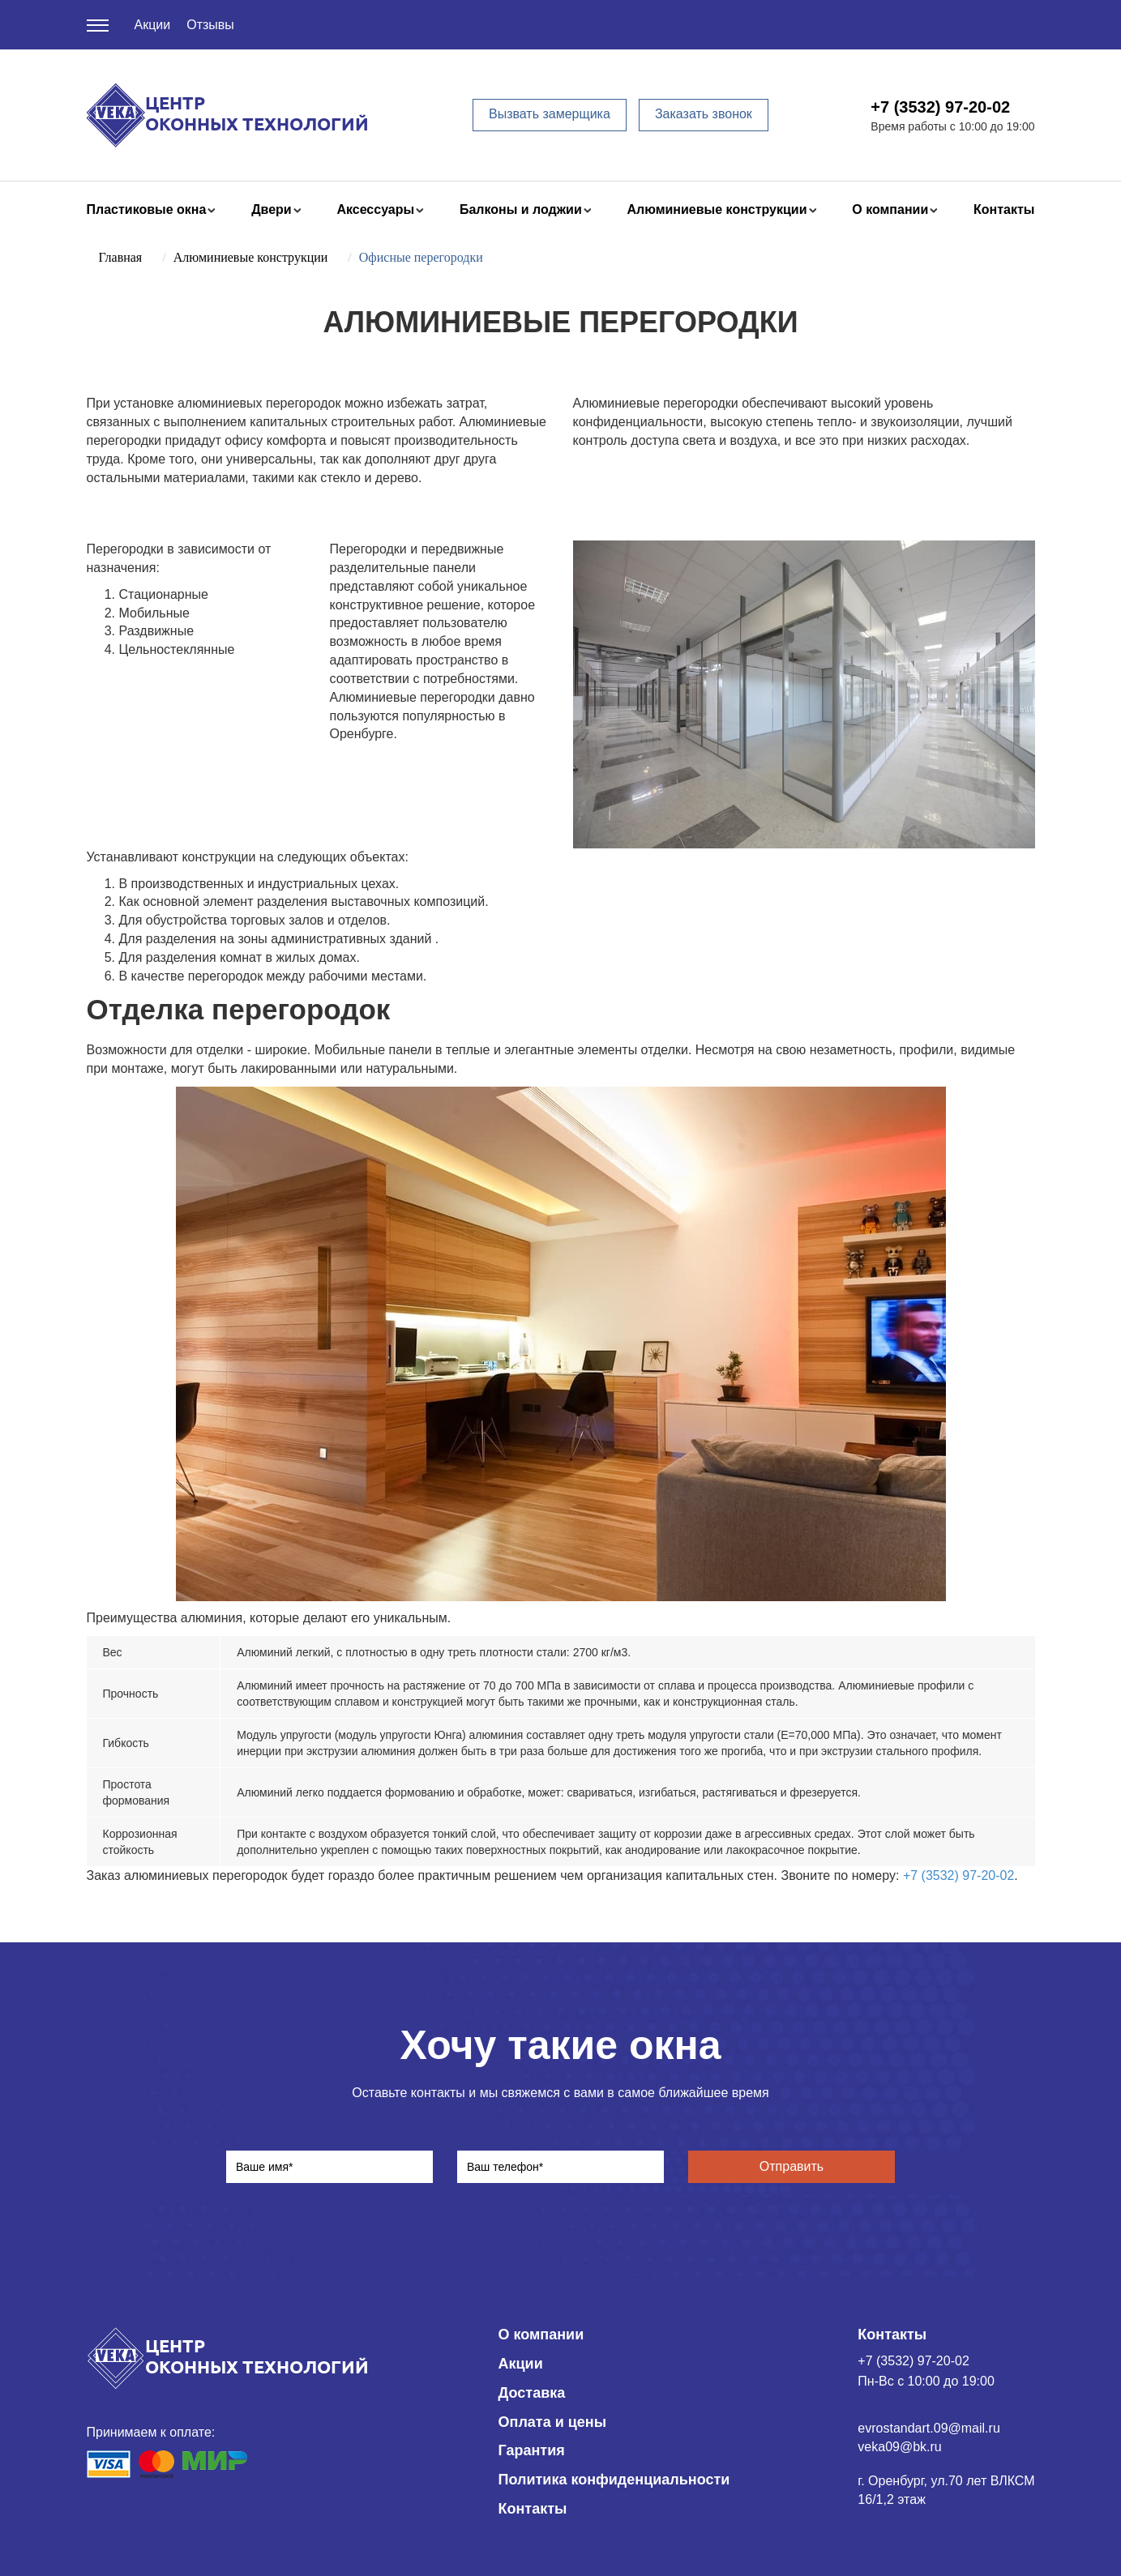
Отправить (791, 2166)
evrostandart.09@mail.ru (928, 2428)
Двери (271, 209)
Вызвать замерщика (549, 114)
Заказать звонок (703, 114)
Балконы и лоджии (521, 209)
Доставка (532, 2393)
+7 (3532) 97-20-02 (940, 107)
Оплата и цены (552, 2422)
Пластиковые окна (147, 209)
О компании (890, 209)
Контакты (1003, 209)
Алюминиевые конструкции (717, 209)
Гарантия (531, 2450)
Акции (153, 25)
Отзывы (210, 25)
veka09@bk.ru (899, 2447)
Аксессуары (375, 209)
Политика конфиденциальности (614, 2479)
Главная (121, 257)
